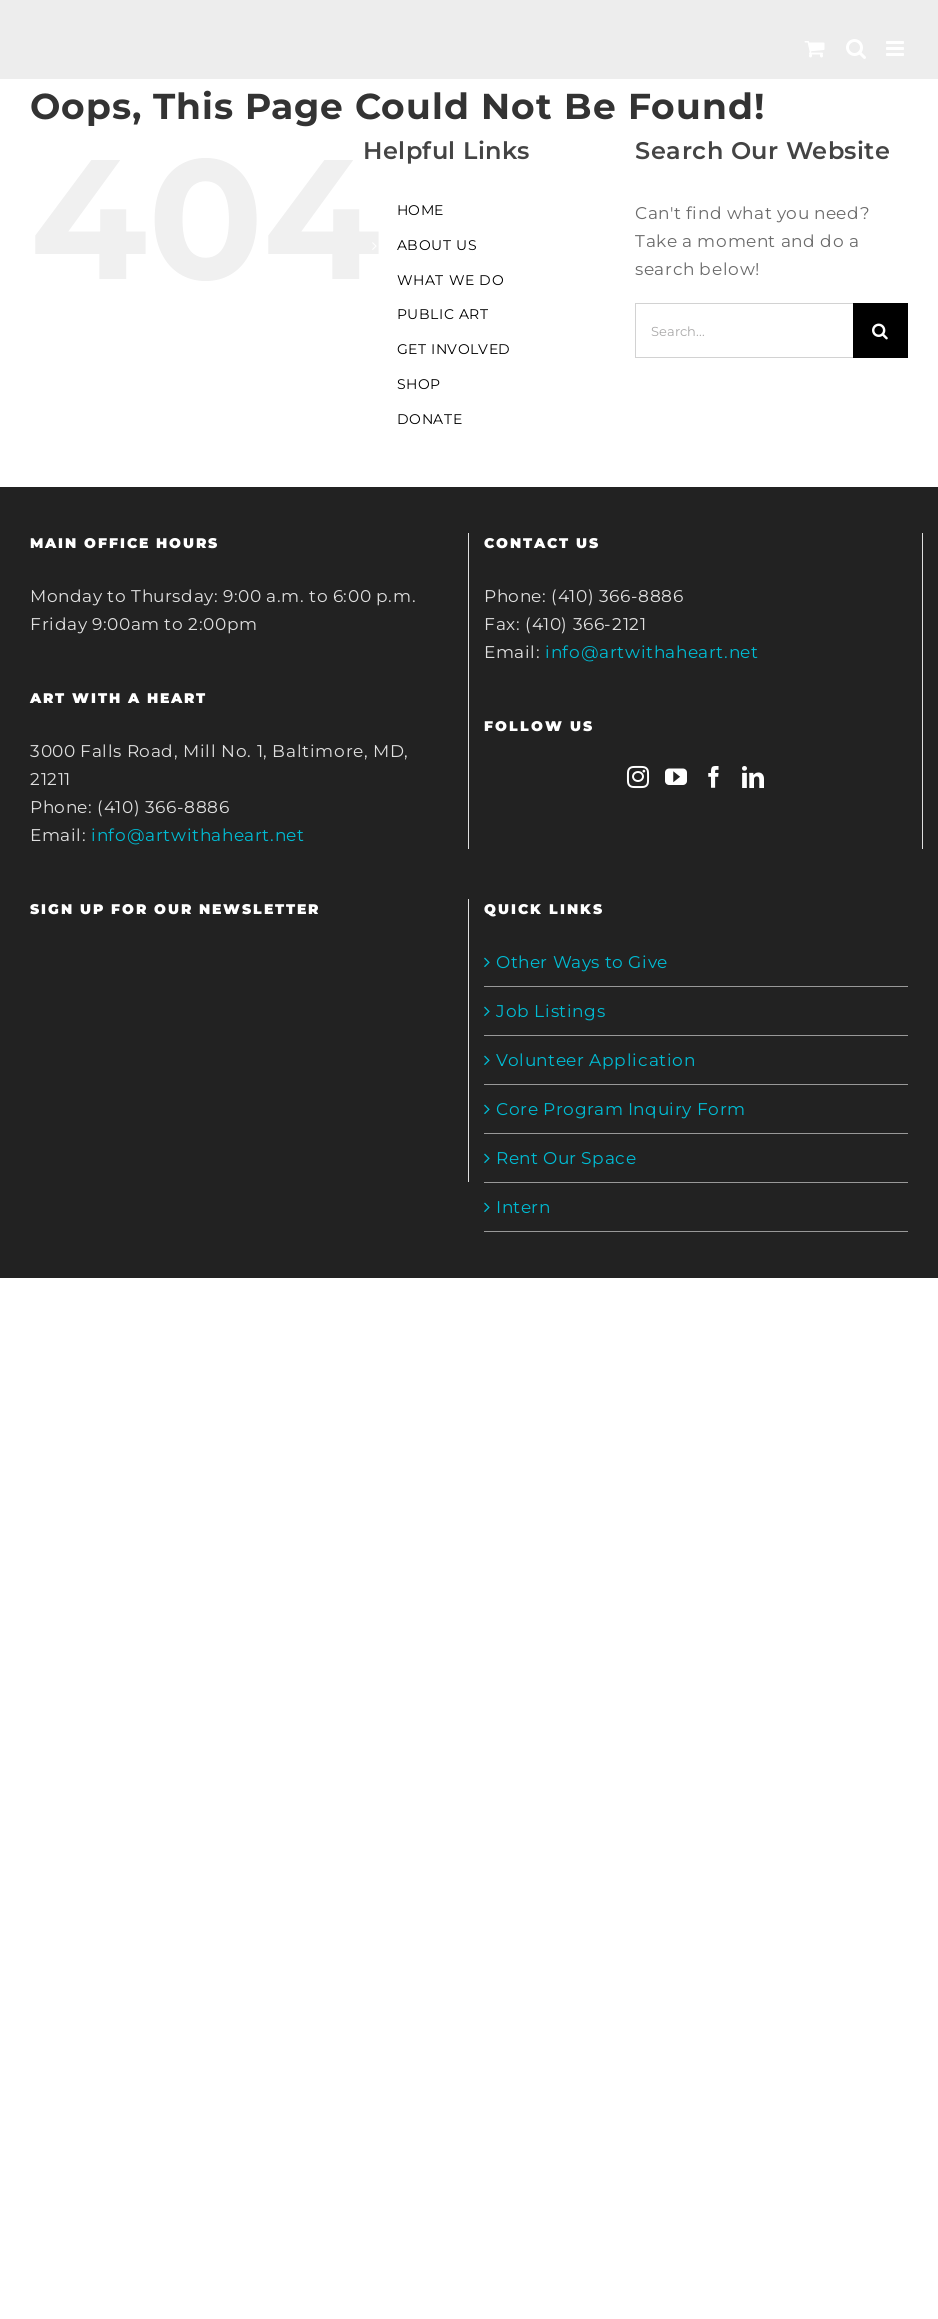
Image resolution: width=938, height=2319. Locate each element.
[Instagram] (638, 777)
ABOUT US (437, 245)
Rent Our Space (566, 1158)
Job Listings (550, 1011)
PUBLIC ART (443, 314)
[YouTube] (676, 777)
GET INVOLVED (454, 349)
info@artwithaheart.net (197, 835)
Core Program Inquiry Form (621, 1109)
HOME (420, 210)
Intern (523, 1207)
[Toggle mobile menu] (897, 48)
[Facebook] (714, 777)
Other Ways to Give (582, 962)
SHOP (419, 384)
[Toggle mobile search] (856, 48)
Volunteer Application (596, 1060)
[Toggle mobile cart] (815, 48)
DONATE (430, 419)
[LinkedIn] (753, 777)
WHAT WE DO (451, 280)
